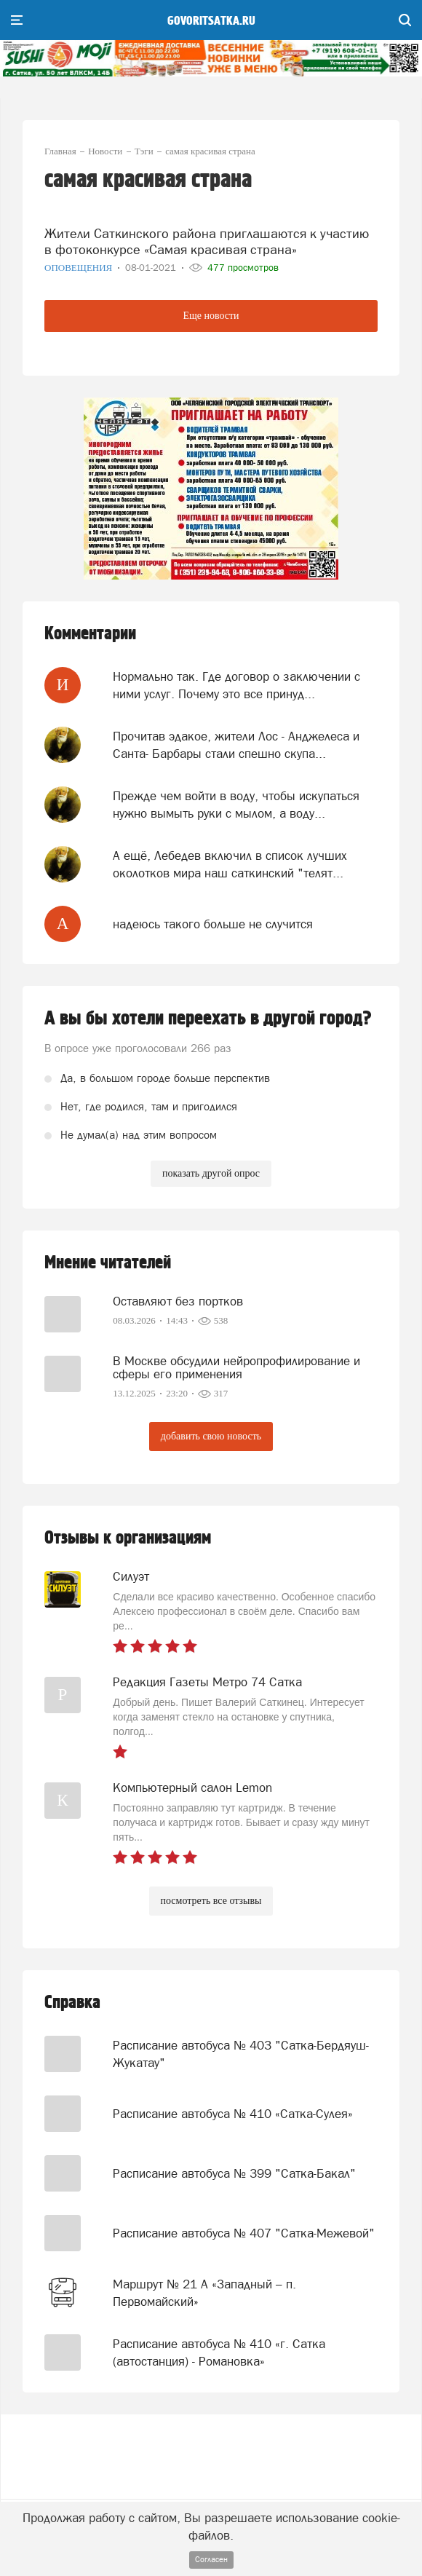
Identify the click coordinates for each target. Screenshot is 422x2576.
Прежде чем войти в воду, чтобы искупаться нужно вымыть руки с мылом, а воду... (236, 805)
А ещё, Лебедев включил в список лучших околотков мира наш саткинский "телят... (230, 864)
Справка (72, 2002)
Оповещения (79, 267)
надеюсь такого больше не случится (213, 924)
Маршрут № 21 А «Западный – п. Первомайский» (204, 2293)
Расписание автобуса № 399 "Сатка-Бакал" (234, 2173)
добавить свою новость (211, 1436)
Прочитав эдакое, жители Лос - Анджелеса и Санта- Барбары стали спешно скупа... (236, 745)
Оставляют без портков (178, 1301)
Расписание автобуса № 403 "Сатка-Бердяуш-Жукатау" (241, 2054)
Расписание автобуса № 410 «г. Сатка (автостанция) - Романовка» (219, 2352)
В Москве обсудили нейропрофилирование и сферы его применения (236, 1367)
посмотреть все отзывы (211, 1900)
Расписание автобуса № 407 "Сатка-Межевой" (244, 2233)
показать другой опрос (211, 1173)
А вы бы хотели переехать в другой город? (208, 1019)
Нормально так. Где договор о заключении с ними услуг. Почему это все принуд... (236, 685)
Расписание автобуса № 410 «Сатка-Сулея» (233, 2113)
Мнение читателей (107, 1262)
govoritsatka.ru (211, 21)
